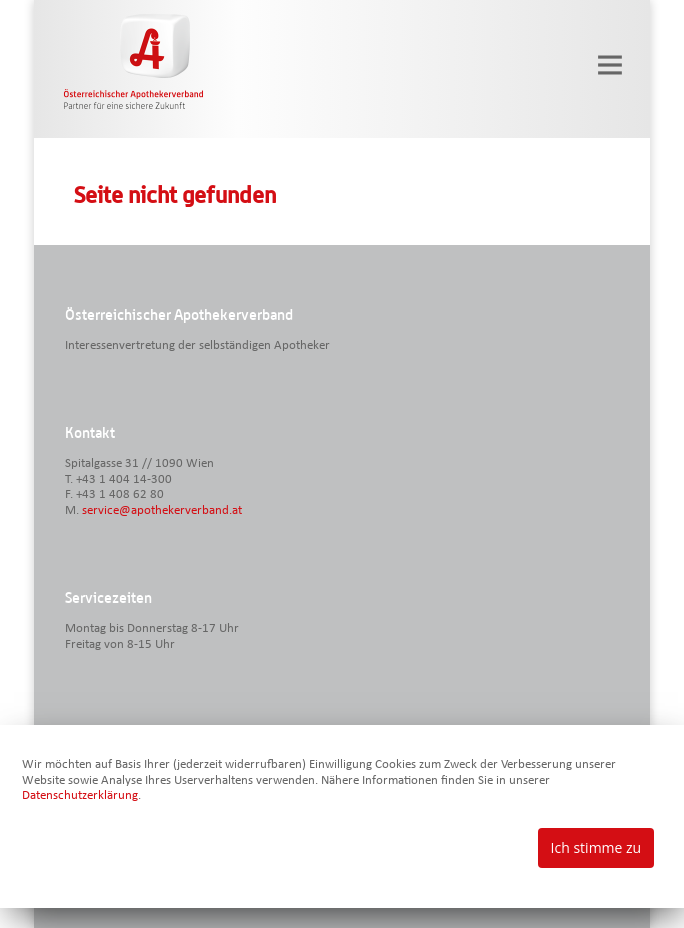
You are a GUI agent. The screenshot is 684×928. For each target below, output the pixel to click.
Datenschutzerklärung (80, 795)
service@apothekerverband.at (162, 510)
